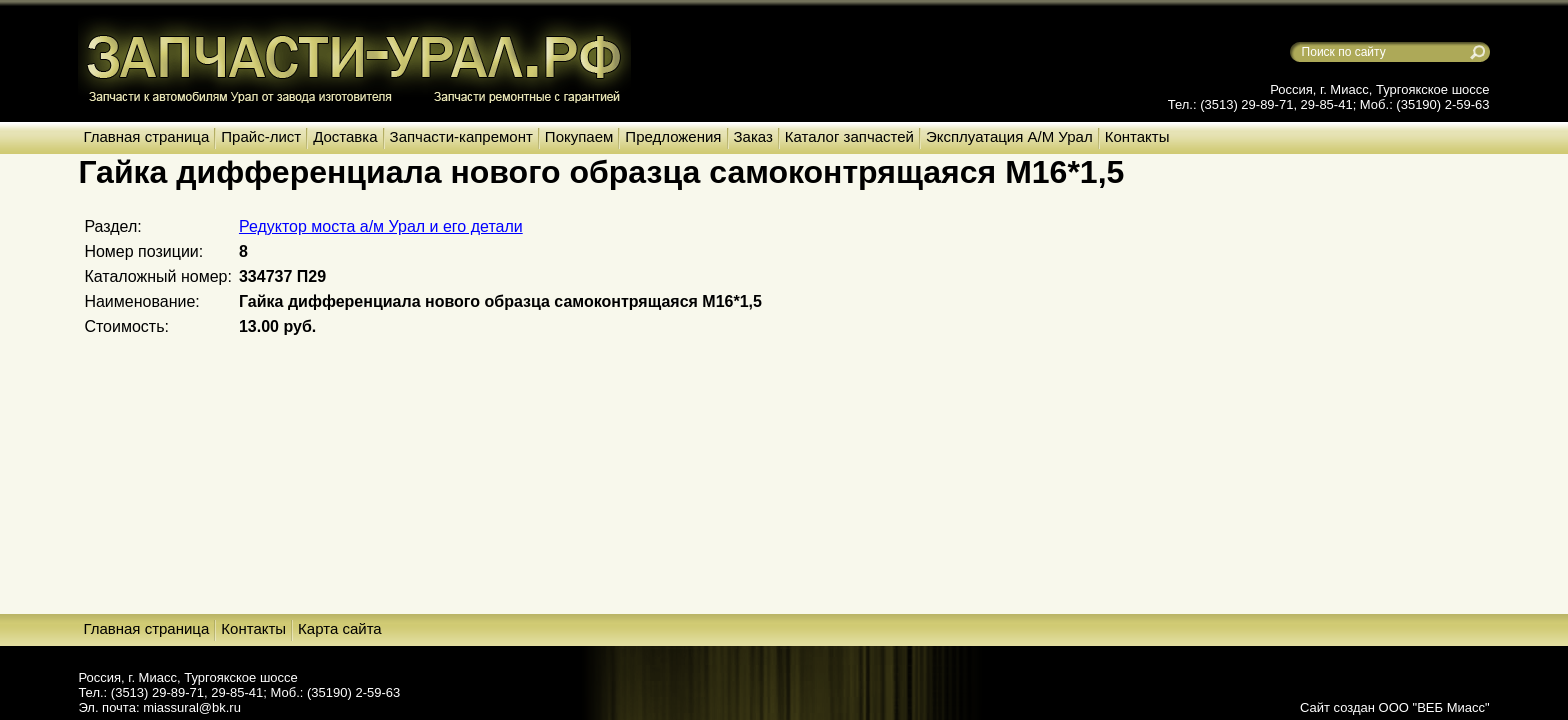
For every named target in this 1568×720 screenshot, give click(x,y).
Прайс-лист (261, 136)
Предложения (673, 136)
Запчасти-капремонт (461, 136)
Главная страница (146, 136)
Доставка (345, 136)
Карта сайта (340, 628)
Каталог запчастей (849, 136)
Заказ (753, 136)
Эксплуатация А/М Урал (1009, 136)
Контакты (1137, 136)
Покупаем (579, 136)
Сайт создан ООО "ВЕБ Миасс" (1395, 707)
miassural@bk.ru (192, 707)
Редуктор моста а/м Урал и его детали (381, 226)
